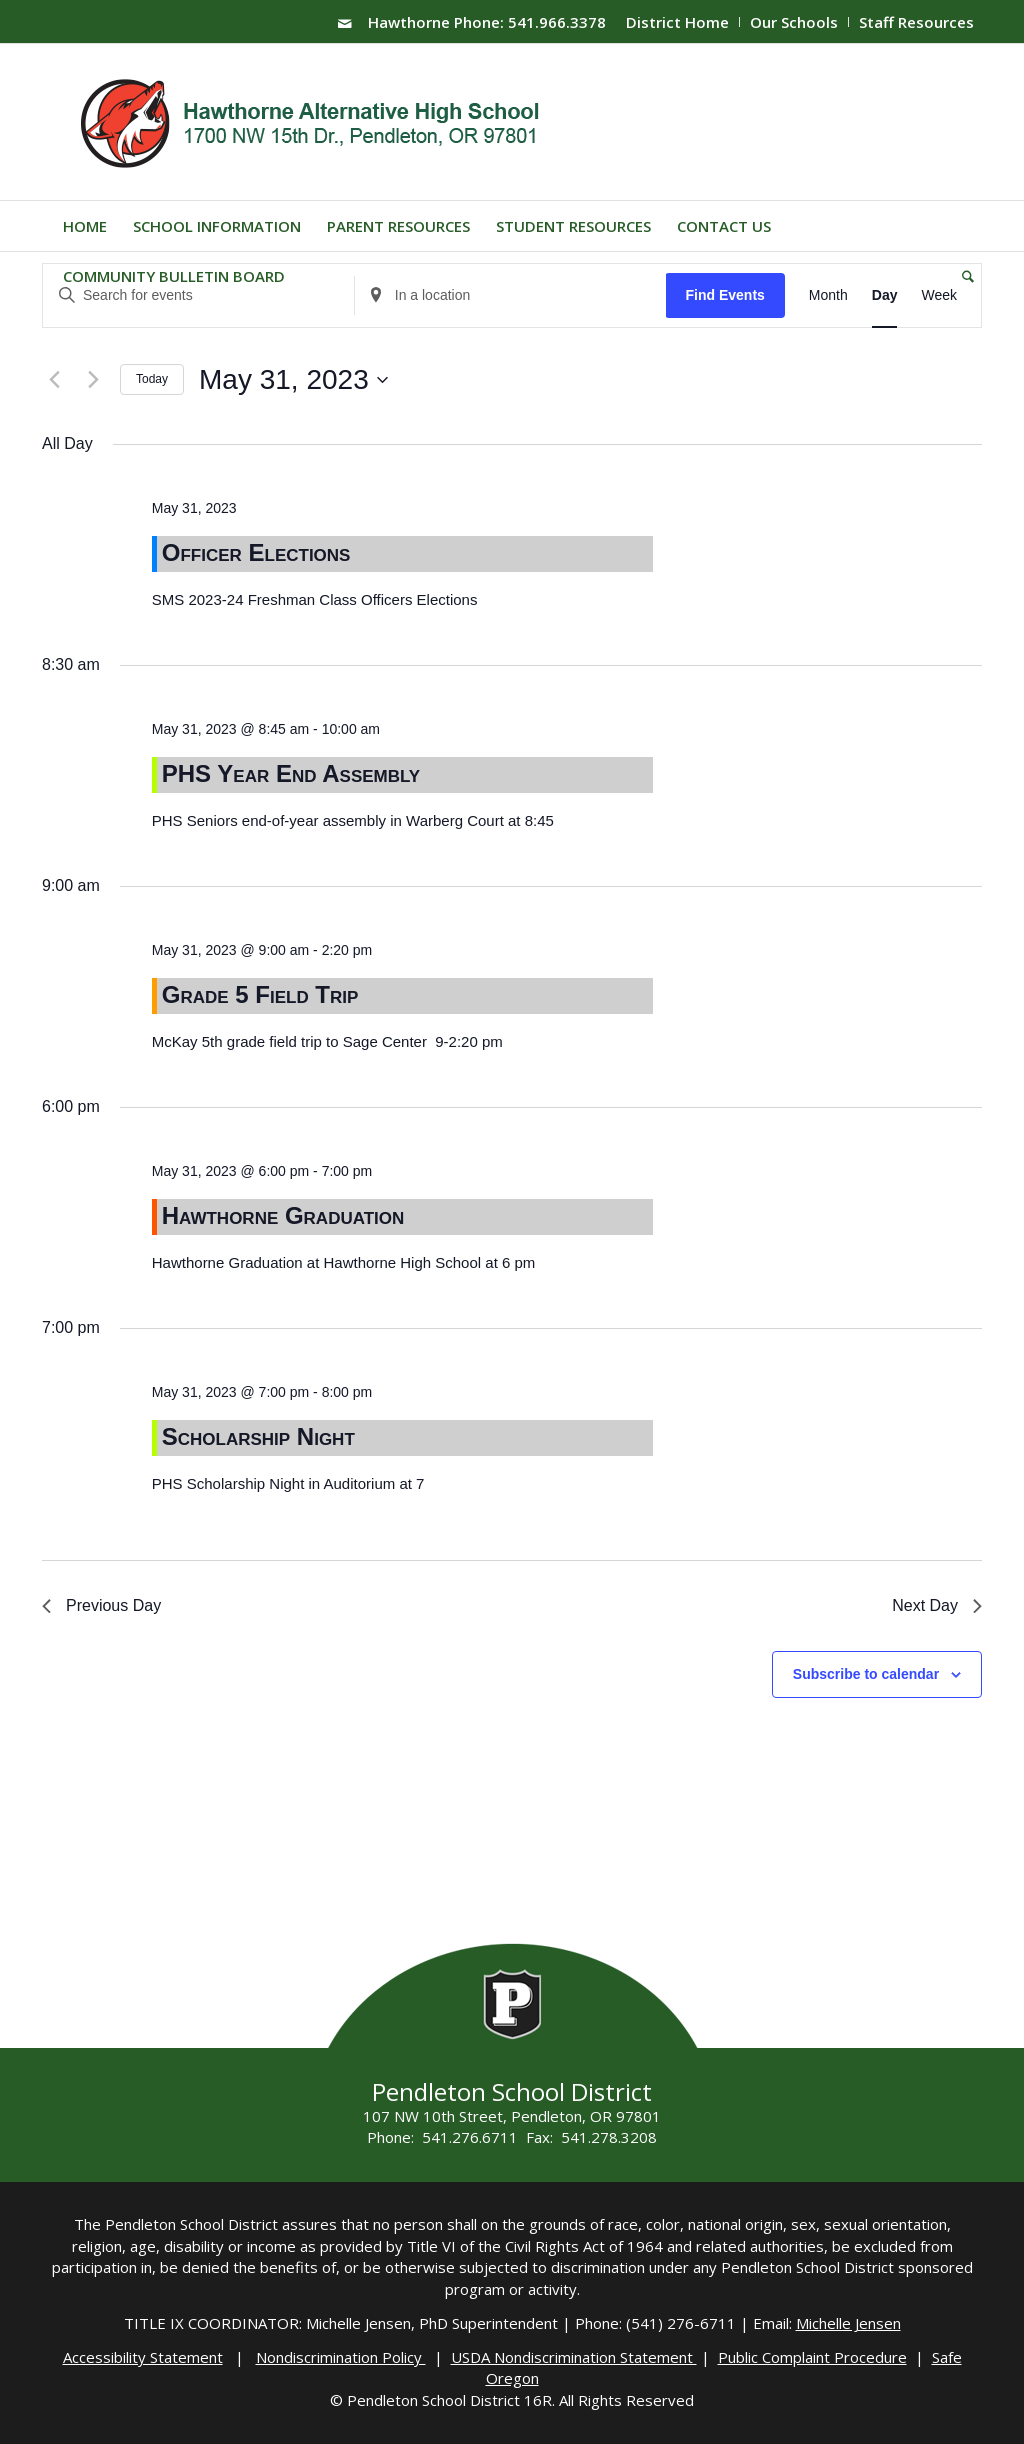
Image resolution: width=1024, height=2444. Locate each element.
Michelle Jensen (848, 2323)
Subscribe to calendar (866, 1674)
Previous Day (101, 1605)
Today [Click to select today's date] (152, 379)
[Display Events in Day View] (885, 295)
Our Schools (794, 22)
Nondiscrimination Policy (341, 2357)
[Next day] (93, 380)
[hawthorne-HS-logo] (312, 122)
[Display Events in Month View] (828, 295)
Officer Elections (256, 552)
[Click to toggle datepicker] (293, 380)
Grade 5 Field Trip (260, 994)
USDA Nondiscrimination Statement (574, 2357)
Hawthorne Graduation (283, 1215)
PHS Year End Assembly (291, 773)
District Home (677, 22)
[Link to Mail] (345, 23)
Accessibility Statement (143, 2357)
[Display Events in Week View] (939, 295)
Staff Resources (916, 22)
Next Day (937, 1605)
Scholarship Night (258, 1436)
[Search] (961, 276)
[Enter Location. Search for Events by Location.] (510, 295)
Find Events (724, 295)
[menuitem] (678, 22)
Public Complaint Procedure (812, 2357)
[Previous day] (54, 380)
